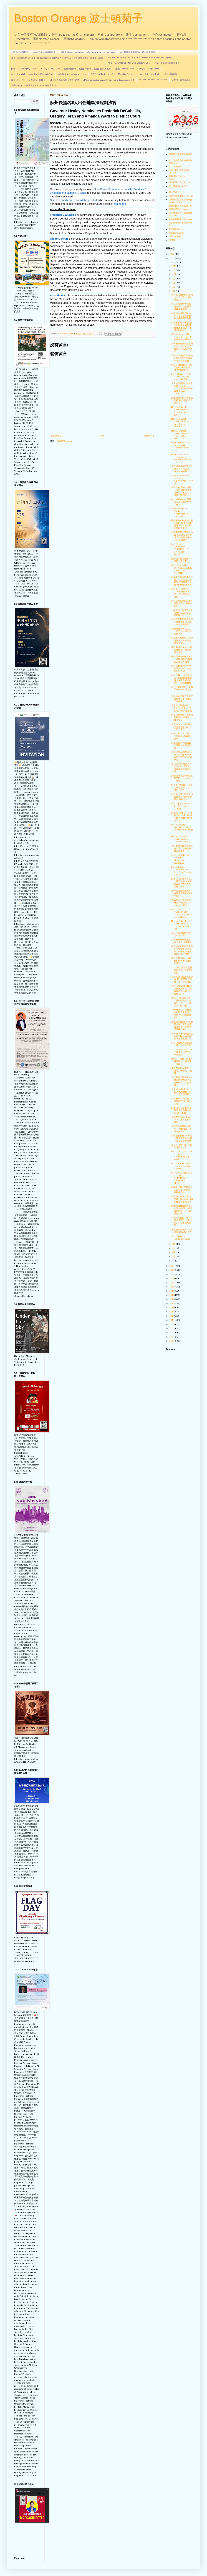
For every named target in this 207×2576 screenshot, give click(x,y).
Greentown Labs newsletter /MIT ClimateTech (32, 74)
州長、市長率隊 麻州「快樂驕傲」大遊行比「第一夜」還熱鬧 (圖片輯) (181, 1002)
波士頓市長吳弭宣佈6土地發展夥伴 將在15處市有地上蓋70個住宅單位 (181, 883)
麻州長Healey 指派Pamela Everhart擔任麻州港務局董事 (181, 337)
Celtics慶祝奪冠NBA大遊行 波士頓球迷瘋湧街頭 (181, 631)
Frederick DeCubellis (63, 214)
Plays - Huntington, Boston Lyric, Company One (129, 63)
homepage (119, 203)
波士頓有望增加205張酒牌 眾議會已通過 (181, 1230)
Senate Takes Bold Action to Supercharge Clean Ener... (182, 479)
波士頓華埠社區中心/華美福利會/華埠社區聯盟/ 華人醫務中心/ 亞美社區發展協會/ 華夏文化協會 (57, 58)
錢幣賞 (172, 240)
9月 (174, 278)
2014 (172, 1303)
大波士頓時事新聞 (19, 52)
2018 (172, 1287)
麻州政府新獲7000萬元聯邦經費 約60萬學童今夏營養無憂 (181, 1138)
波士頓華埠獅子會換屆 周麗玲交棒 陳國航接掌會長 (182, 717)
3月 (174, 1252)
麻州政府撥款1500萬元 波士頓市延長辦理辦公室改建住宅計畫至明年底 (181, 491)
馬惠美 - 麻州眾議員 (181, 80)
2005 (172, 1341)
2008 (172, 1328)
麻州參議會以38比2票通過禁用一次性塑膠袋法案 (181, 650)
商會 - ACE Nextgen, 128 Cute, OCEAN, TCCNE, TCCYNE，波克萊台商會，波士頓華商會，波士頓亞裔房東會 (61, 69)
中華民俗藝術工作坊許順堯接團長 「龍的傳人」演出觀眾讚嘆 (182, 1221)
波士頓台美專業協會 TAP (180, 206)
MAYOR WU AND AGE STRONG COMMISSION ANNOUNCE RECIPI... (181, 1178)
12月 (174, 266)
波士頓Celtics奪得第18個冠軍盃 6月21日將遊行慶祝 (181, 727)
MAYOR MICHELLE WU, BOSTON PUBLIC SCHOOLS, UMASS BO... (181, 913)
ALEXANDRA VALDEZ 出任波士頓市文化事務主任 (181, 1052)
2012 (172, 1311)
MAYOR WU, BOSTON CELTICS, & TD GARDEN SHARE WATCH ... (181, 1155)
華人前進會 (174, 192)
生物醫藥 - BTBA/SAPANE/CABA (72, 75)
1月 (173, 1261)
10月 (174, 274)
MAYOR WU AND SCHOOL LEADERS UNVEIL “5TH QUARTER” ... (181, 569)
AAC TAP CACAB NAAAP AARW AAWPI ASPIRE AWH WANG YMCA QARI (139, 58)
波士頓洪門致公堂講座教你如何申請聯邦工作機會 (182, 699)
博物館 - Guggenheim (149, 69)
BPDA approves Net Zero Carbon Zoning (180, 806)
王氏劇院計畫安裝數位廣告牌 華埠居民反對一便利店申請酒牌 (182, 1081)
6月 (174, 291)
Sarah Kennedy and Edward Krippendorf (73, 200)
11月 (174, 270)
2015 (171, 1299)
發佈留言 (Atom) (64, 441)
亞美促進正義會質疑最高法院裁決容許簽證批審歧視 (182, 612)
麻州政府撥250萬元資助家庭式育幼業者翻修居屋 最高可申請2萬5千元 (181, 326)
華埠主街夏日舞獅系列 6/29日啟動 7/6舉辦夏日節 (182, 297)
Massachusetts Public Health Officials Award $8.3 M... (181, 376)
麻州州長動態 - (171, 75)
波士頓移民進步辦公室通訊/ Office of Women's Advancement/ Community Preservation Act (92, 80)
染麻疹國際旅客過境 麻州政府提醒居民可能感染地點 (181, 306)
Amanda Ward (58, 295)
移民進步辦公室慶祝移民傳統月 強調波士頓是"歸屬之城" (182, 797)
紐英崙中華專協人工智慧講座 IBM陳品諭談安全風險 (182, 640)
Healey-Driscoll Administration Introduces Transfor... (179, 423)
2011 (171, 1316)
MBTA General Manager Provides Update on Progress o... (182, 829)
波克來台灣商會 (176, 229)
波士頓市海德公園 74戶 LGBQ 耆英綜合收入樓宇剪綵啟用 (181, 316)
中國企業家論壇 (176, 232)
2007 (172, 1332)
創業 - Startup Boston (125, 69)
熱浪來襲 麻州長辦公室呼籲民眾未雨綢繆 (181, 745)
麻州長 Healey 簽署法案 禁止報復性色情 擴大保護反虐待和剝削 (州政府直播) (181, 679)
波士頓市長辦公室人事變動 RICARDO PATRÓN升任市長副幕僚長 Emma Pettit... (182, 388)
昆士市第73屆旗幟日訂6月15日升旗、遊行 (181, 1071)
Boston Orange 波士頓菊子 (78, 18)
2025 (172, 258)
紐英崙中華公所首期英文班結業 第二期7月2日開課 (182, 787)
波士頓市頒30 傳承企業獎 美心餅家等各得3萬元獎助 (181, 1110)
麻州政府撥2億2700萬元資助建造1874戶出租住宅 (181, 668)
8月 (174, 282)
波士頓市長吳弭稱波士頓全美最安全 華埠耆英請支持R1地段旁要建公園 (182, 1025)
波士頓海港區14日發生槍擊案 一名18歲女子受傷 (182, 778)
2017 (172, 1291)
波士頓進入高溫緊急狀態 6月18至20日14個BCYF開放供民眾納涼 (182, 756)
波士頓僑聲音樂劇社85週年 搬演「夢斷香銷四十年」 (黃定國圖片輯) (181, 1210)
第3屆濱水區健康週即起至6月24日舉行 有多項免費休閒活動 (181, 768)
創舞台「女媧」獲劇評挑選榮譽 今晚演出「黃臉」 (182, 1061)
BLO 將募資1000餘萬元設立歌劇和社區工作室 (181, 502)
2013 (171, 1307)
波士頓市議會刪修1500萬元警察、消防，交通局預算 (181, 1092)
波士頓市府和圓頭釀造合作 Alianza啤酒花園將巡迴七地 (182, 1036)
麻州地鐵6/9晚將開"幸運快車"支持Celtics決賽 (181, 1101)
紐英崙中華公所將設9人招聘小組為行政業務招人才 (181, 1190)
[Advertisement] (26, 2540)
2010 (172, 1320)
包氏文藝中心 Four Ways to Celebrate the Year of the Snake (87, 52)
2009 (172, 1324)
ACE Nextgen (175, 166)
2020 (172, 1278)
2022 (172, 1270)
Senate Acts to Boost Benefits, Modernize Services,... (181, 859)
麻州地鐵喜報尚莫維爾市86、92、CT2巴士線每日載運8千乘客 (182, 347)
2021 (172, 1274)
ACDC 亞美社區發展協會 (44, 52)
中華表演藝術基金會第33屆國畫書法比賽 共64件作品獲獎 (182, 622)
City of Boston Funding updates (180, 1237)
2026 (172, 254)
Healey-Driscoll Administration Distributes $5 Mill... (182, 839)
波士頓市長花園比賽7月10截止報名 (181, 559)
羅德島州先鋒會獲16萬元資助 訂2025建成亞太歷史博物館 (181, 659)
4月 (174, 1248)
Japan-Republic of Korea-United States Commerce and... (181, 458)
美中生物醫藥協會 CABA (180, 219)
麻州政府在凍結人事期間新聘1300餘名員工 (182, 689)
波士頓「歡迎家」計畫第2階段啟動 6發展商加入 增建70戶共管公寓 (182, 817)
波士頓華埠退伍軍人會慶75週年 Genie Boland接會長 (182, 469)
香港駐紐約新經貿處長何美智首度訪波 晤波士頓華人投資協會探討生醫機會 (182, 950)
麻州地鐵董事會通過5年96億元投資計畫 (181, 940)
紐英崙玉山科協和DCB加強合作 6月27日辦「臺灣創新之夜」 (181, 593)
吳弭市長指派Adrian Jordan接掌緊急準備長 (181, 1120)
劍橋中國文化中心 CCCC (181, 196)
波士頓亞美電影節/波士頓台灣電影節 (137, 52)
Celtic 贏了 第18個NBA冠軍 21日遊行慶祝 (181, 736)
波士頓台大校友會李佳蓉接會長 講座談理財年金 (182, 400)
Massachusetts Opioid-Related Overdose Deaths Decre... (181, 871)
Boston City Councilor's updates (153, 80)
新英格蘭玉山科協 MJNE (180, 209)
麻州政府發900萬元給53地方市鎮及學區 (182, 1044)
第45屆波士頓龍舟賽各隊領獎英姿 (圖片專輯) (181, 893)
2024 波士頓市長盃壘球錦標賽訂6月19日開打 (181, 970)
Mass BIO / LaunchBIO (150, 74)
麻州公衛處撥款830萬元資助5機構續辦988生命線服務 (181, 367)
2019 (172, 1282)
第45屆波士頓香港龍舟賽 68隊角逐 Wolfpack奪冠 (181, 902)
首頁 (102, 436)
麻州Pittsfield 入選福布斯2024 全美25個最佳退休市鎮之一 (182, 1199)
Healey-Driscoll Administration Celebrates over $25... (180, 411)
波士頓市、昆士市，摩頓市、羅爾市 (28, 80)
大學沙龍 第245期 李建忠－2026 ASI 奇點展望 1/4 (34, 86)
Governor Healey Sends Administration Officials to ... (179, 512)
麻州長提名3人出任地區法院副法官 (181, 1146)
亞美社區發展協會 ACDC (181, 182)
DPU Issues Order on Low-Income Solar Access (181, 1166)
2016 (171, 1295)
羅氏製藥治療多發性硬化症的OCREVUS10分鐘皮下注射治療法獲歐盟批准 (182, 524)
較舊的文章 (149, 436)
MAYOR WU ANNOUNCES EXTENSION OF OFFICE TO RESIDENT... (180, 549)
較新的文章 (56, 436)
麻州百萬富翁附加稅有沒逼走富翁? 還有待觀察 (182, 603)
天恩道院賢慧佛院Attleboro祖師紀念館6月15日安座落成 (181, 708)
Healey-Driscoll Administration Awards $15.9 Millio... (179, 435)
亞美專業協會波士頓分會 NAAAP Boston (180, 200)
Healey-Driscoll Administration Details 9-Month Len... (180, 925)
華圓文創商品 (175, 236)
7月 (174, 287)
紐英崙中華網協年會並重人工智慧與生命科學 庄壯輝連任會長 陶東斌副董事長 (182, 581)
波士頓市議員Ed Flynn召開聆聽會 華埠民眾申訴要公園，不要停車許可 (181, 990)
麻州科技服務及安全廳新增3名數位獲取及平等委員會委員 (182, 358)
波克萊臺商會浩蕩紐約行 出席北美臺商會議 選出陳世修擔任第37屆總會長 (182, 536)
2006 (172, 1337)
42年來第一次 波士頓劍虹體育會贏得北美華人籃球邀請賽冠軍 (181, 1014)
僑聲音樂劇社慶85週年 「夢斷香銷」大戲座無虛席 (181, 1129)
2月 (174, 1256)
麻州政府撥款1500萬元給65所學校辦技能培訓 (181, 961)
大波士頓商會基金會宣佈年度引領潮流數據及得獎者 (182, 848)
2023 (172, 1266)
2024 (172, 262)
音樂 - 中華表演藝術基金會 (167, 63)
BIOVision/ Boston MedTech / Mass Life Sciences (113, 74)
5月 (174, 1244)
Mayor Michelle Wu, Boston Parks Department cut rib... (180, 446)
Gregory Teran (59, 238)
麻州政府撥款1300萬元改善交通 (181, 934)
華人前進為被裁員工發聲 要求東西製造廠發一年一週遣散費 (182, 979)
